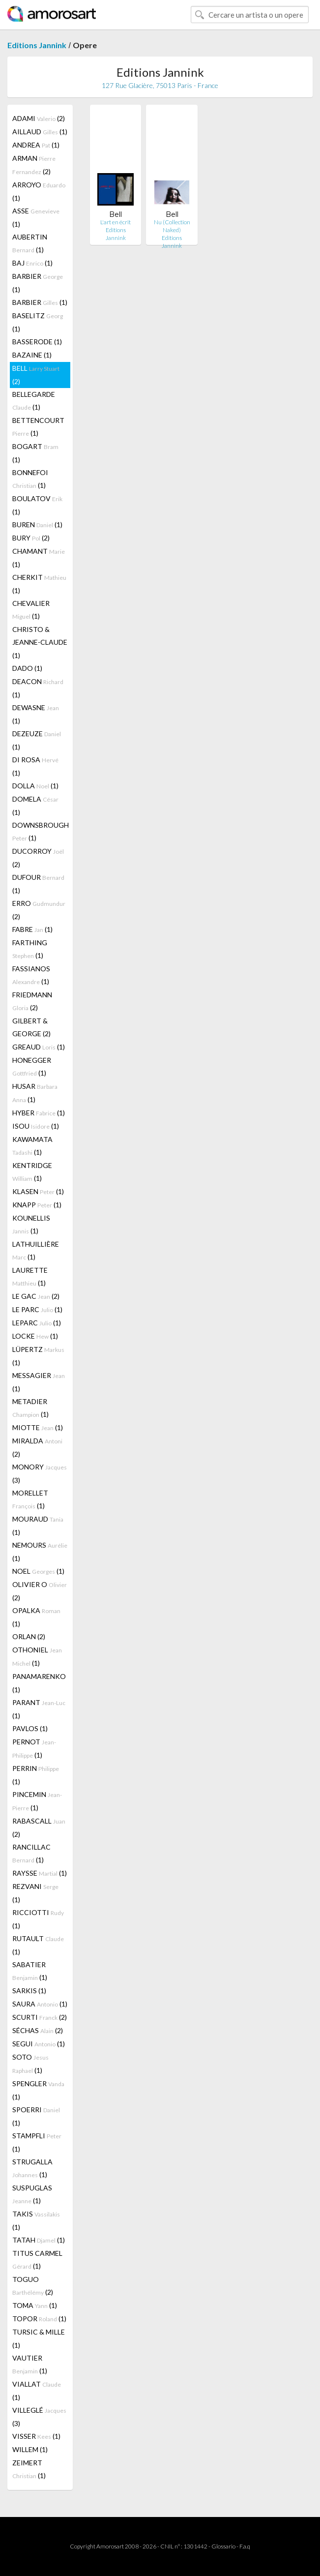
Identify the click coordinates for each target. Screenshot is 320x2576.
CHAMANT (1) (38, 558)
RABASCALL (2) (38, 1827)
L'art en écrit (115, 222)
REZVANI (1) (35, 1893)
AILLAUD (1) (39, 131)
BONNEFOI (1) (30, 478)
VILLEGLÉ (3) (39, 2416)
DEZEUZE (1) (36, 740)
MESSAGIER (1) (38, 1382)
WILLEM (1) (30, 2449)
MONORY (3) (39, 1473)
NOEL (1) (38, 1571)
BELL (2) (35, 375)
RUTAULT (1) (38, 1945)
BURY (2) (31, 538)
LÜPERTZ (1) (38, 1356)
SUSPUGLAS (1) (32, 2194)
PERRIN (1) (35, 1775)
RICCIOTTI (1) (38, 1919)
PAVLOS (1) (30, 1728)
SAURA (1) (39, 2004)
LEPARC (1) (36, 1322)
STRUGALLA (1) (32, 2168)
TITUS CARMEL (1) (37, 2259)
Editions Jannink (36, 45)
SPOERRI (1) (36, 2116)
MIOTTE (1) (37, 1427)
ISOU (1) (35, 1126)
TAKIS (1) (36, 2220)
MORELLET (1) (30, 1499)
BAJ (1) (32, 263)
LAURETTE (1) (30, 1276)
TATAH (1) (38, 2240)
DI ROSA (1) (35, 766)
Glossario (223, 2546)
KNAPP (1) (36, 1204)
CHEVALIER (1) (31, 609)
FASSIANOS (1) (31, 975)
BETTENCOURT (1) (38, 426)
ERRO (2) (38, 910)
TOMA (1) (34, 2305)
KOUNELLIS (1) (31, 1224)
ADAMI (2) (38, 118)
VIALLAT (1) (36, 2390)
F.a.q (244, 2546)
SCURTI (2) (39, 2017)
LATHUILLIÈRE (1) (35, 1250)
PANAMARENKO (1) (39, 1683)
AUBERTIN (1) (29, 243)
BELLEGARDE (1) (33, 400)
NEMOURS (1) (39, 1551)
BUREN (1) (37, 524)
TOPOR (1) (39, 2318)
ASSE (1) (35, 217)
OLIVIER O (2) (39, 1591)
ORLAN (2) (28, 1636)
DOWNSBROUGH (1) (40, 831)
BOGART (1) (35, 453)
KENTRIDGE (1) (32, 1171)
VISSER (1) (36, 2436)
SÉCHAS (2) (37, 2030)
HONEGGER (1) (31, 1066)
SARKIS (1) (29, 1990)
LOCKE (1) (35, 1336)
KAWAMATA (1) (32, 1145)
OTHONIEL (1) (37, 1656)
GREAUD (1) (38, 1047)
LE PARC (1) (37, 1309)
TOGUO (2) (32, 2285)
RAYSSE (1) (39, 1873)
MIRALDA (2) (37, 1447)
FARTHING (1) (29, 948)
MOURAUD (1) (37, 1525)
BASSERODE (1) (37, 341)
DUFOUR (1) (38, 884)
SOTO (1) (30, 2063)
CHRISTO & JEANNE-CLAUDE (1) (39, 642)
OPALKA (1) (36, 1617)
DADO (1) (27, 668)
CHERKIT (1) (39, 584)
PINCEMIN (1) (37, 1801)
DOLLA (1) (35, 785)
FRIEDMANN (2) (32, 1001)
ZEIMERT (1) (29, 2469)
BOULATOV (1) (37, 505)
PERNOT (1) (34, 1748)
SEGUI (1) (38, 2043)
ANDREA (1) (35, 145)
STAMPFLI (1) (36, 2142)
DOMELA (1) (35, 805)
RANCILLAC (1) (31, 1853)
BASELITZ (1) (37, 322)
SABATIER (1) (29, 1970)
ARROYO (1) (38, 191)
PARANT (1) (38, 1709)
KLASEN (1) (38, 1191)
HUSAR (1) (35, 1093)
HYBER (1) (38, 1112)
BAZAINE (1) (32, 355)
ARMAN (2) (34, 165)
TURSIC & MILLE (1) (38, 2338)
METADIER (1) (30, 1407)
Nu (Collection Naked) (172, 226)
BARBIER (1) (37, 283)
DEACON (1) (37, 688)
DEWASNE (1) (35, 714)
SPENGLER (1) (38, 2090)
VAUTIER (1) (29, 2364)
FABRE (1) (32, 929)
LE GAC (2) (35, 1296)
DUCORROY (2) (38, 858)
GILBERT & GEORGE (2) (31, 1027)
